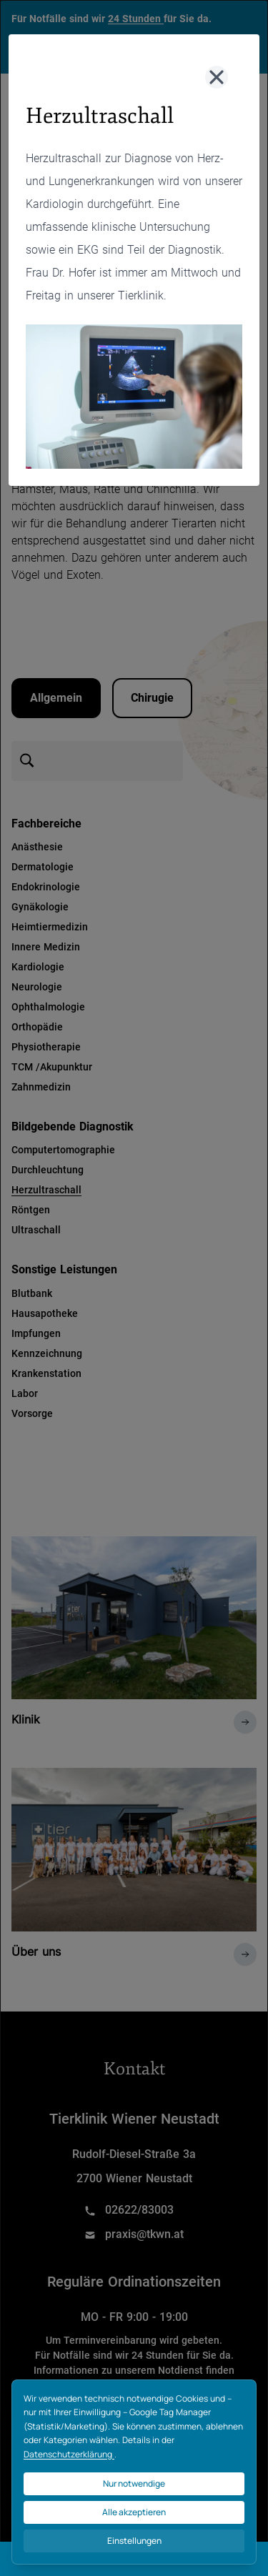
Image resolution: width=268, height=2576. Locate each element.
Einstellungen (134, 2541)
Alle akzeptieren (134, 2512)
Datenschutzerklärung (69, 2454)
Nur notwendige (134, 2483)
